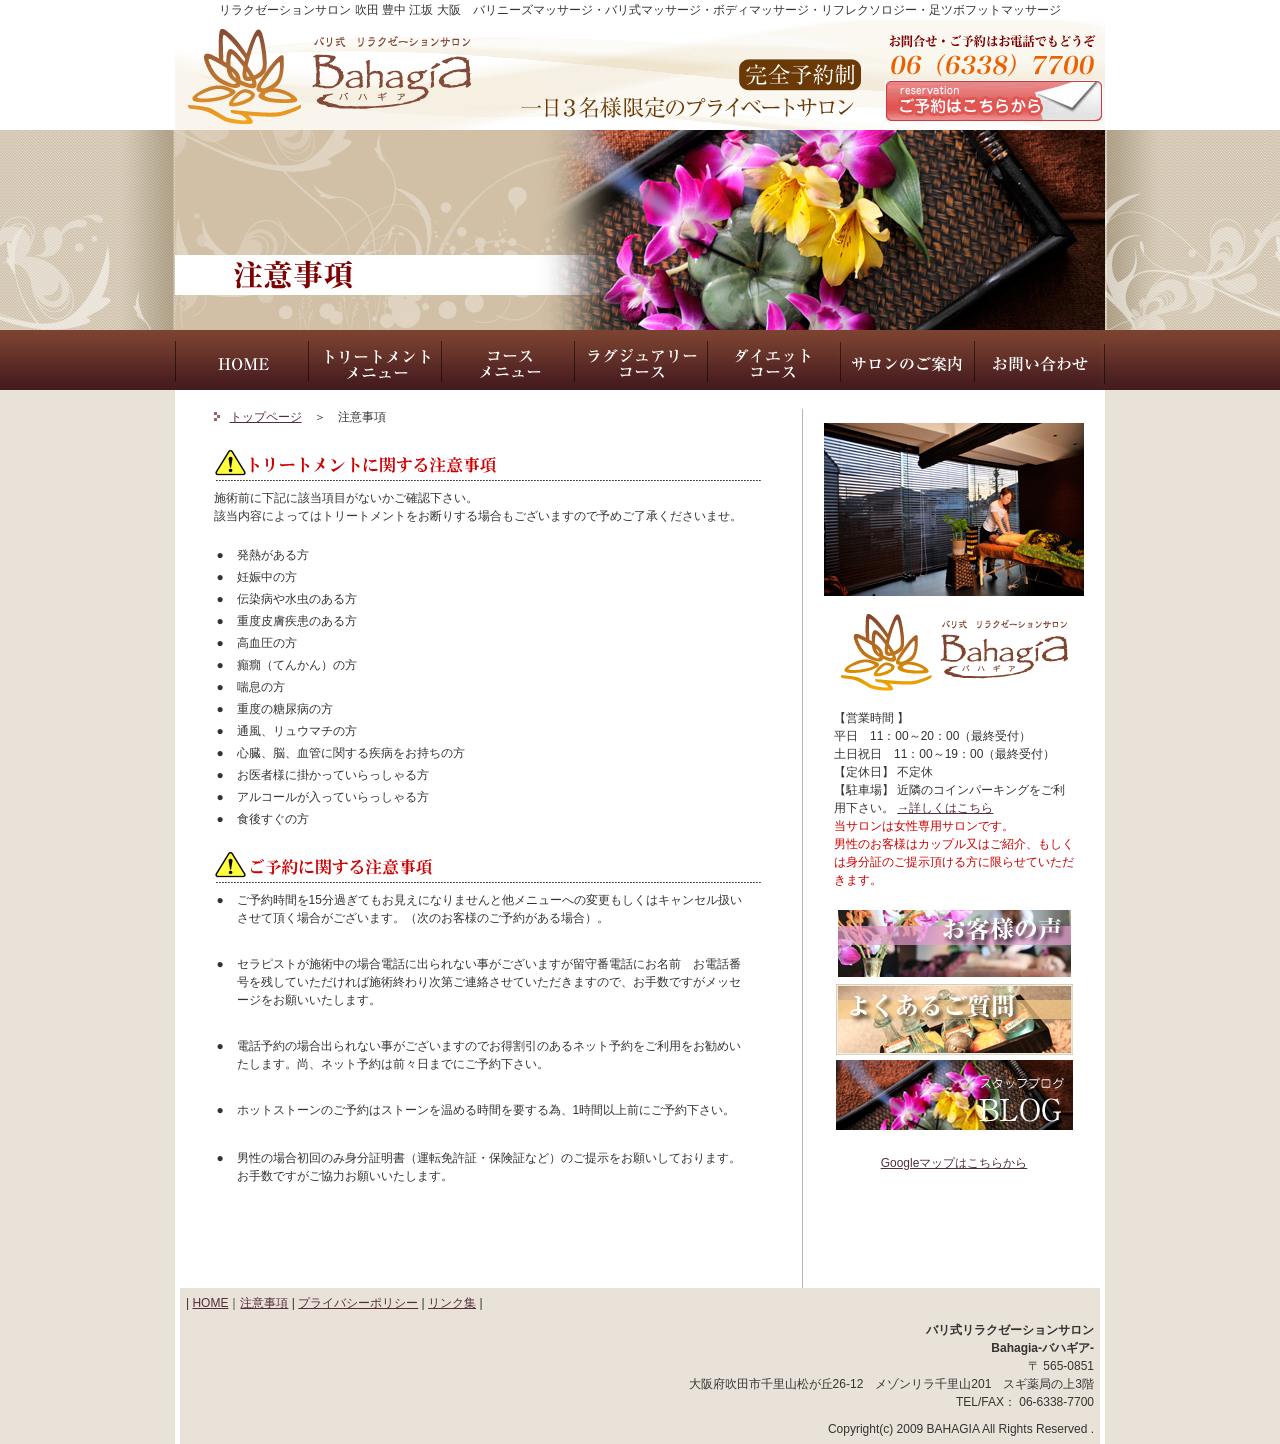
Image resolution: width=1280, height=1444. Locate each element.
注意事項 (264, 1303)
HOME (210, 1303)
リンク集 (452, 1303)
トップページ (266, 417)
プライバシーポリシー (358, 1303)
